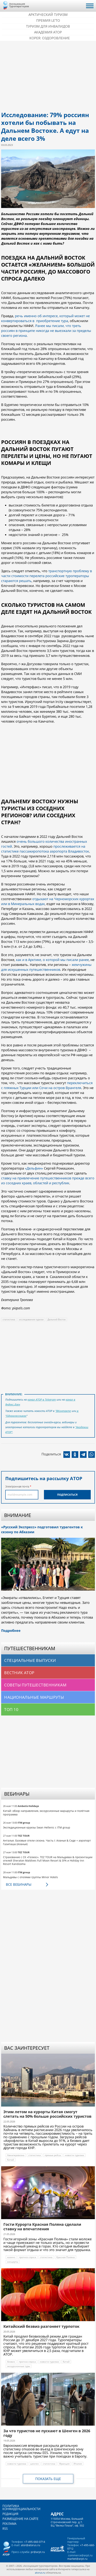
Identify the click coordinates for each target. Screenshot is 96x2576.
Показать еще (48, 2478)
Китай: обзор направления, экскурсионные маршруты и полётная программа (46, 1812)
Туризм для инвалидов (48, 26)
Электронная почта (17, 1486)
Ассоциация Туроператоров (19, 5)
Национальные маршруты (34, 1697)
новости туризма (74, 2155)
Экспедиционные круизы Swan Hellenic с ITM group (36, 1827)
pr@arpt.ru (38, 2552)
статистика (9, 1319)
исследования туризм (31, 1319)
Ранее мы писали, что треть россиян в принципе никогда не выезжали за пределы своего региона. (46, 330)
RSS (5, 2529)
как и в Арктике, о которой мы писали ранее (52, 959)
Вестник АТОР (19, 1672)
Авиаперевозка (15, 2155)
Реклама (9, 2524)
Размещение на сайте (20, 2519)
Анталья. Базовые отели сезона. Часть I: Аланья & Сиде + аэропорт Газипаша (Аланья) (47, 1842)
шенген (34, 2463)
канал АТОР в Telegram (42, 1399)
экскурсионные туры (18, 2366)
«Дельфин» (34, 1168)
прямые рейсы (53, 2155)
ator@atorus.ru (30, 2545)
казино (11, 2257)
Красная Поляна (65, 2257)
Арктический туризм (48, 14)
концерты (12, 2261)
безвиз (11, 2361)
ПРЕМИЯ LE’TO (48, 20)
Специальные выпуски (30, 1660)
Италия (78, 2463)
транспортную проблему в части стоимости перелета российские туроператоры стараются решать (46, 576)
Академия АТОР (48, 32)
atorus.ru (40, 2572)
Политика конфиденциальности (21, 2507)
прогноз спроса (27, 2257)
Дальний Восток (57, 1319)
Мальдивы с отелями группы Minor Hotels (30, 1877)
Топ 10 (11, 1709)
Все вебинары (18, 1884)
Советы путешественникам (35, 1685)
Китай (10, 2159)
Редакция (10, 2514)
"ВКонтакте (63, 1411)
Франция (64, 2463)
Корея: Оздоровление (49, 38)
